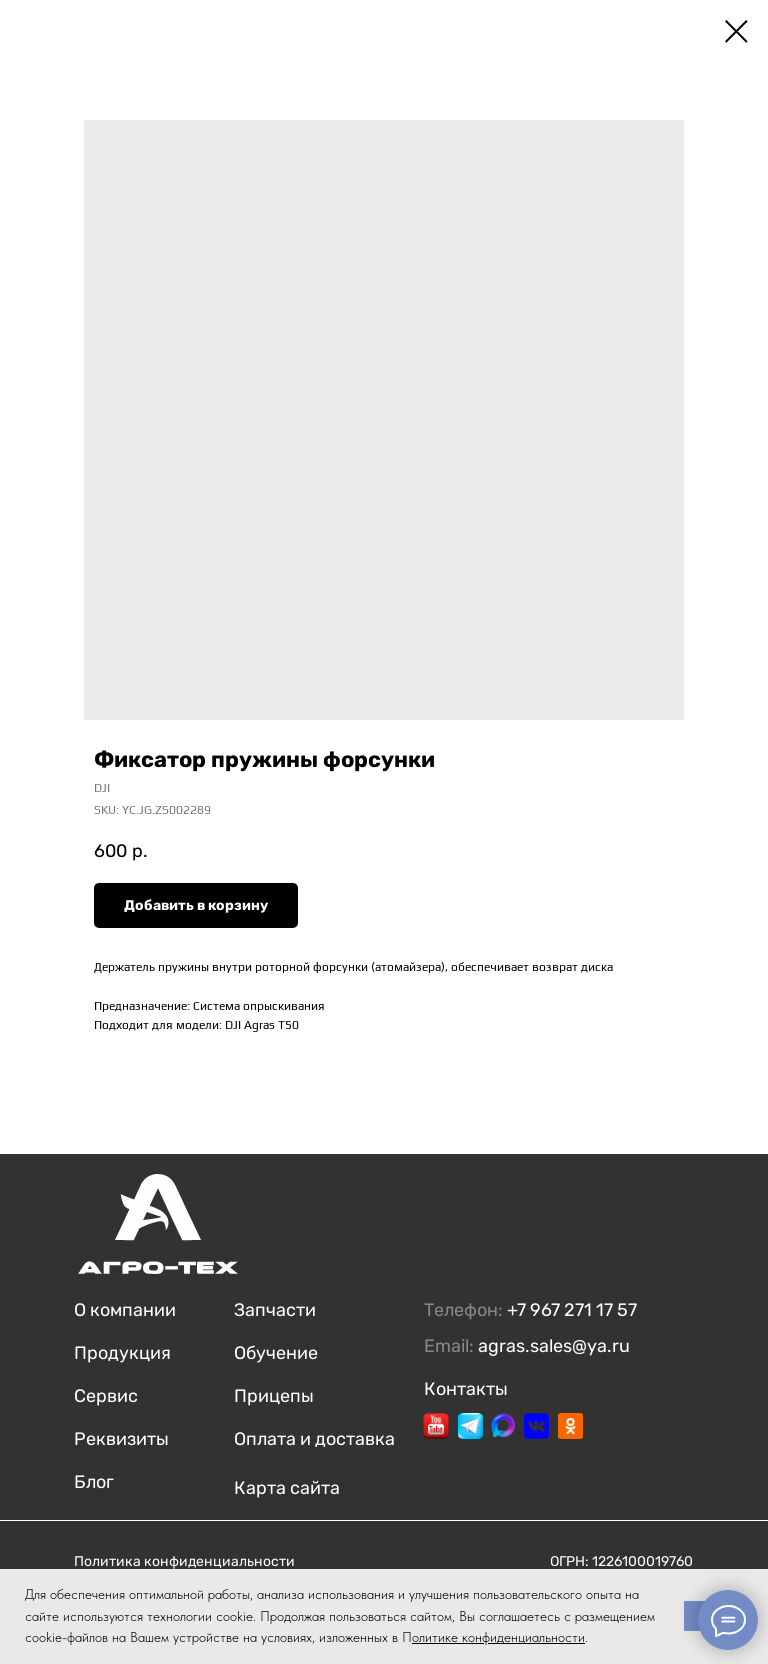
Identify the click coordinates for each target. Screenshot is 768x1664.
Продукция (122, 1353)
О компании (125, 1310)
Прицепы (274, 1396)
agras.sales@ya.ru (554, 1346)
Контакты (466, 1389)
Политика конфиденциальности (184, 1561)
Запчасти (275, 1310)
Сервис (106, 1396)
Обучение (276, 1353)
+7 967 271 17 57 (572, 1310)
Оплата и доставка (314, 1439)
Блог (94, 1482)
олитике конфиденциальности (498, 1637)
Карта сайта (287, 1488)
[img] (436, 1426)
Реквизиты (121, 1439)
